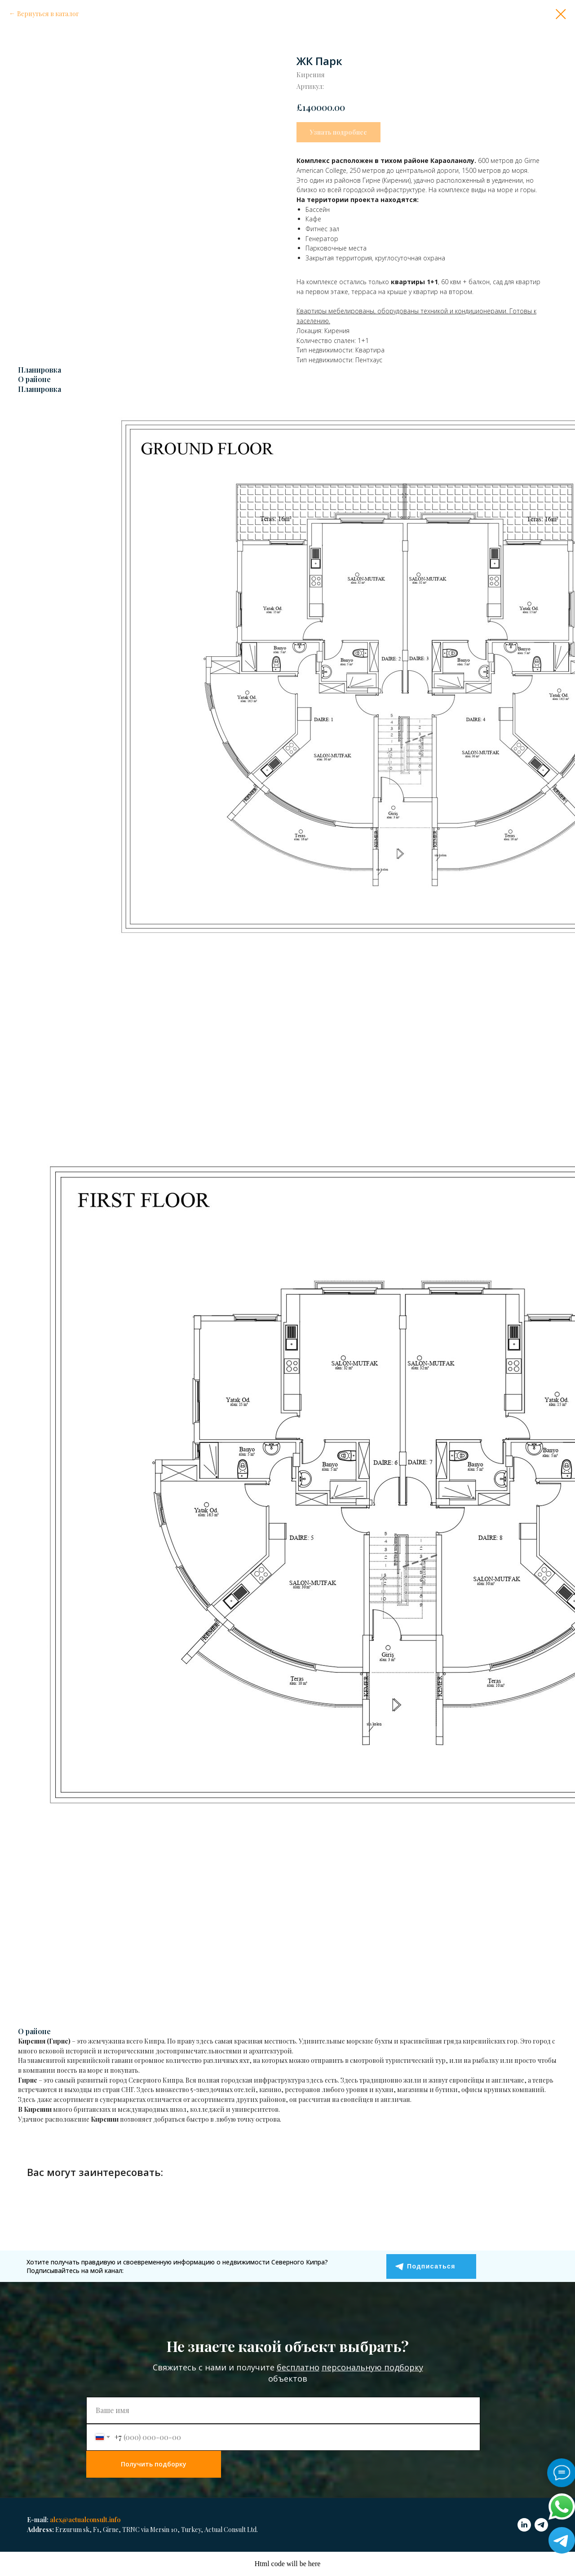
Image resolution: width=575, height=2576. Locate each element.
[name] (283, 2410)
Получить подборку (153, 2464)
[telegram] (541, 2525)
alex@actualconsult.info (85, 2519)
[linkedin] (524, 2525)
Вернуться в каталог (48, 13)
